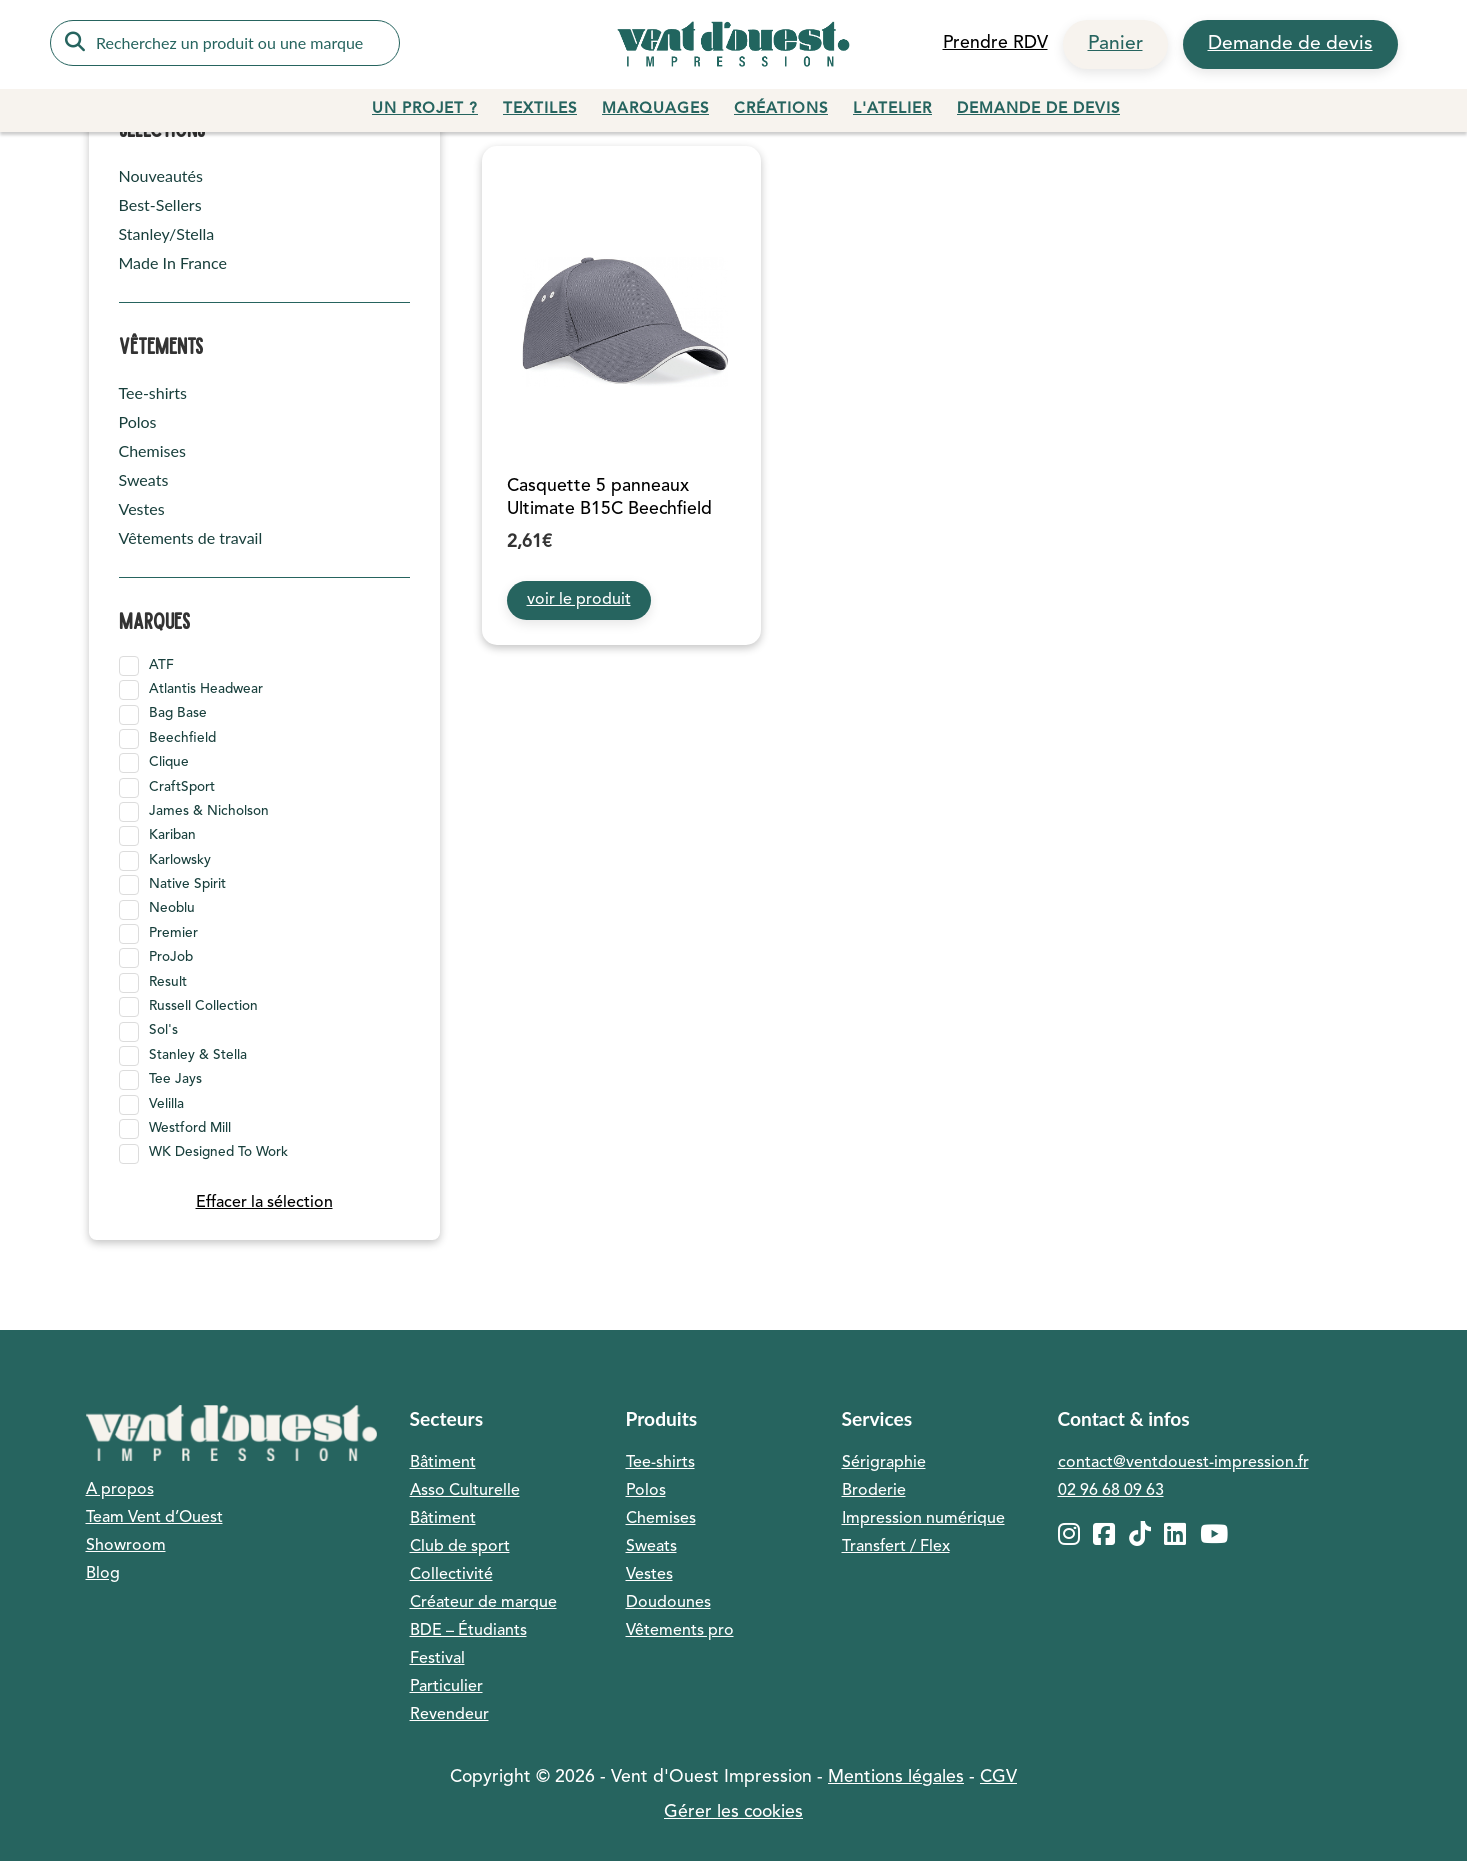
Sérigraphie (884, 1463)
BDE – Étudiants (468, 1631)
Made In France (173, 262)
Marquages (655, 109)
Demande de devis (1290, 44)
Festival (437, 1659)
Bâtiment (443, 1463)
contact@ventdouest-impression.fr (1183, 1463)
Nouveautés (161, 175)
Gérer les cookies (733, 1812)
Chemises (152, 450)
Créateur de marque (483, 1603)
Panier (1115, 44)
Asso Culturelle (465, 1491)
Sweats (144, 479)
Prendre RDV (995, 43)
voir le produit (579, 600)
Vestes (142, 508)
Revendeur (449, 1715)
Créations (781, 109)
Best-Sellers (160, 204)
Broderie (874, 1491)
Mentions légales (896, 1777)
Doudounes (668, 1603)
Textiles (540, 109)
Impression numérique (923, 1519)
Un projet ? (425, 109)
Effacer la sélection (264, 1203)
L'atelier (892, 109)
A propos (120, 1490)
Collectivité (451, 1575)
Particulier (446, 1687)
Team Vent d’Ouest (154, 1518)
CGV (998, 1777)
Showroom (126, 1546)
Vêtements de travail (191, 537)
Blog (103, 1574)
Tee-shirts (153, 392)
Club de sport (460, 1547)
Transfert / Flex (896, 1547)
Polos (138, 421)
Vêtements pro (680, 1631)
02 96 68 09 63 (1111, 1491)
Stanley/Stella (167, 233)
